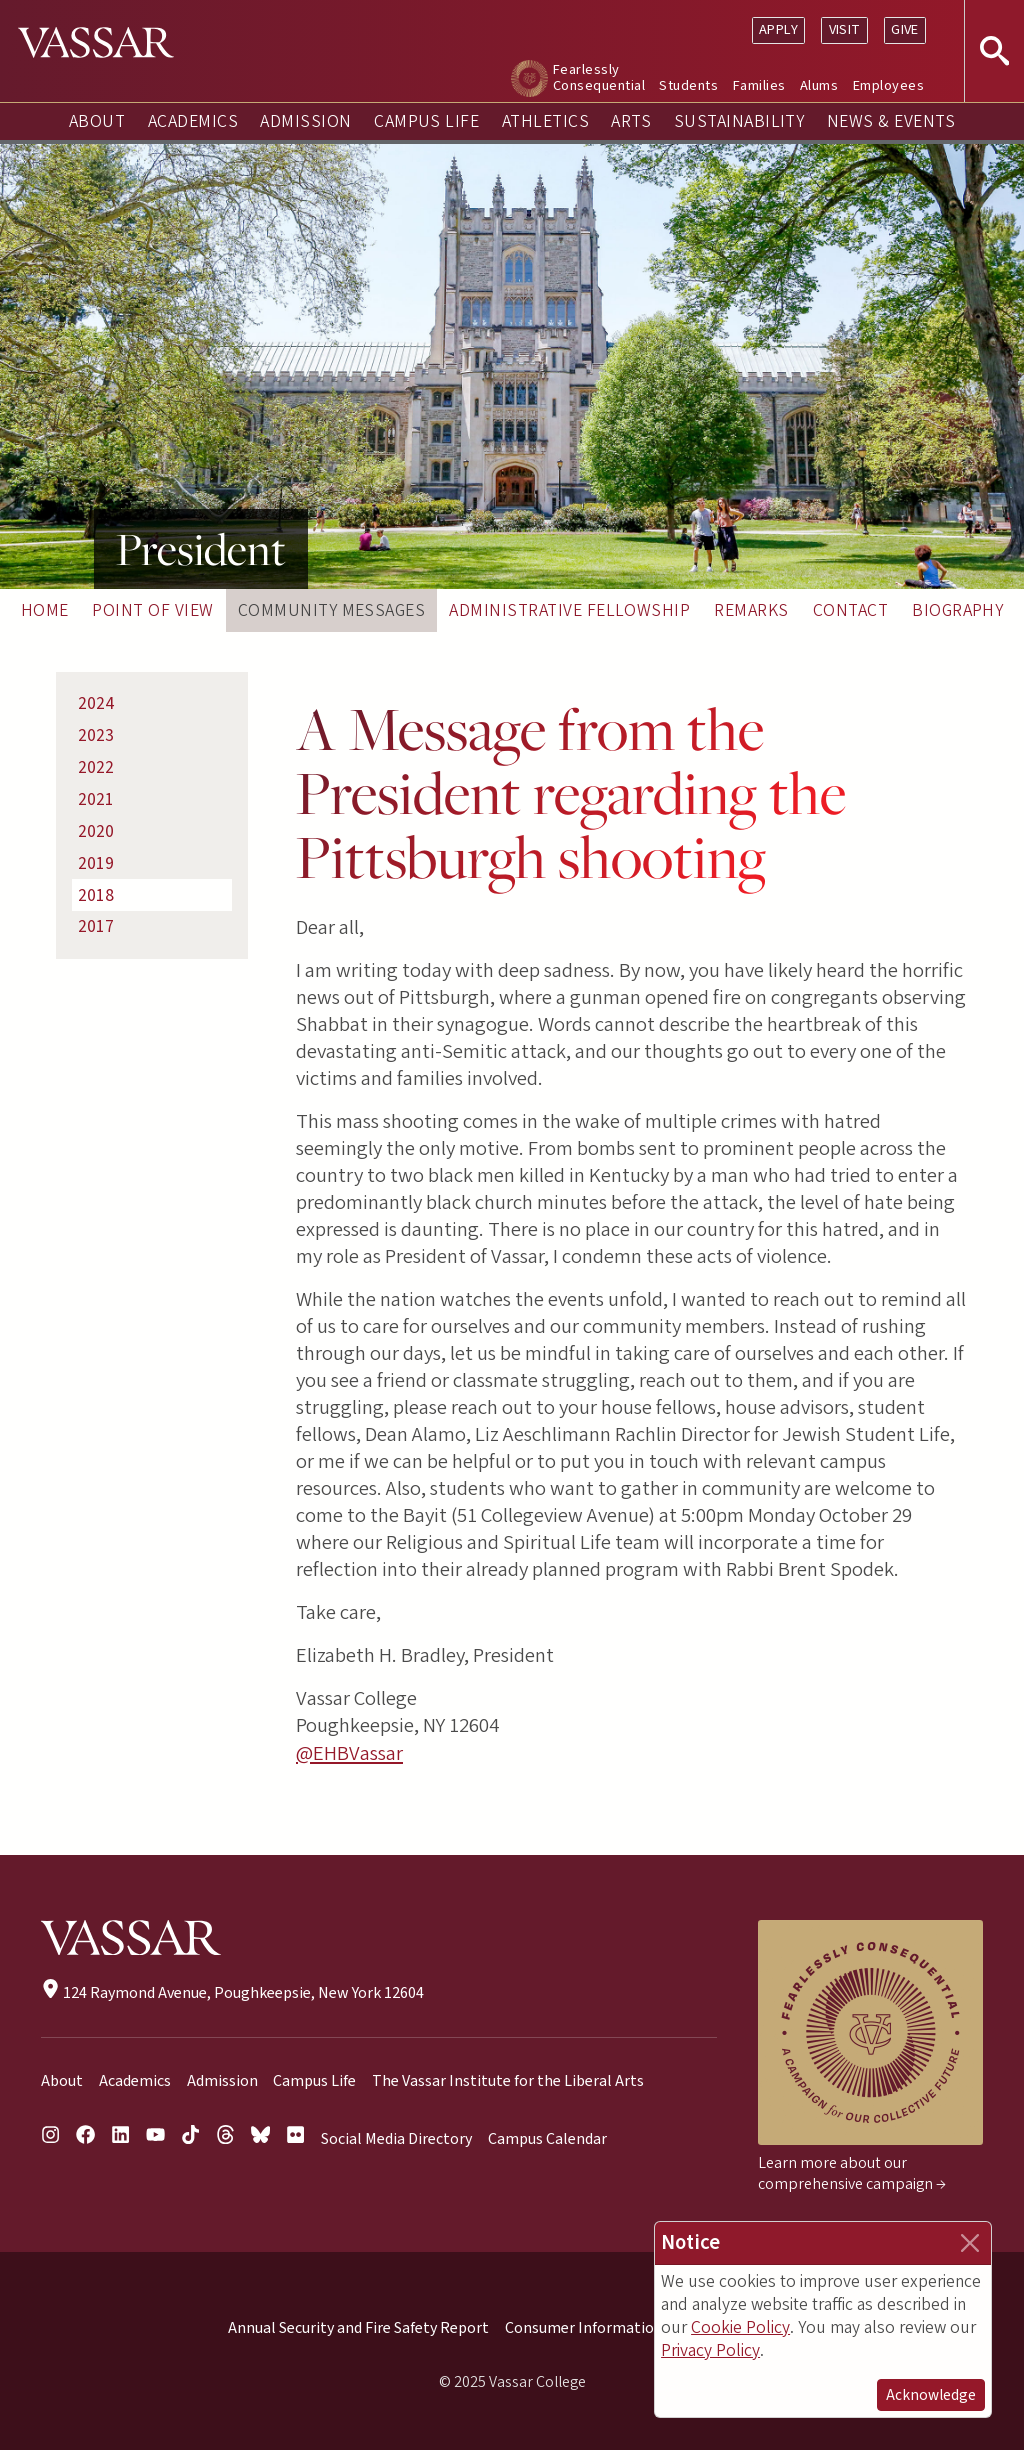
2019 (96, 863)
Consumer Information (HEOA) (611, 2328)
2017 (96, 926)
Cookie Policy (740, 2327)
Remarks (751, 610)
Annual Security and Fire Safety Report (358, 2328)
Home (45, 610)
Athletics (545, 121)
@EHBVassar (349, 1753)
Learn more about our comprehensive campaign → (852, 2173)
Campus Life (426, 121)
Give (905, 29)
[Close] (970, 2243)
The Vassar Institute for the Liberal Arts (508, 2081)
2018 (96, 895)
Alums (819, 85)
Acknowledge (931, 2395)
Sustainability (739, 121)
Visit (845, 29)
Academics (193, 121)
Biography (957, 610)
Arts (631, 121)
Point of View (152, 610)
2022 (96, 767)
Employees (888, 85)
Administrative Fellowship (569, 610)
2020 (96, 831)
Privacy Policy (710, 2350)
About (97, 121)
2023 (96, 735)
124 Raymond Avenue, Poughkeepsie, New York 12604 (232, 1993)
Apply (778, 29)
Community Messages (332, 610)
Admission (305, 121)
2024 (96, 703)
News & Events (891, 121)
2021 (96, 799)
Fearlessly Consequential (599, 77)
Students (688, 85)
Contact (850, 610)
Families (759, 85)
